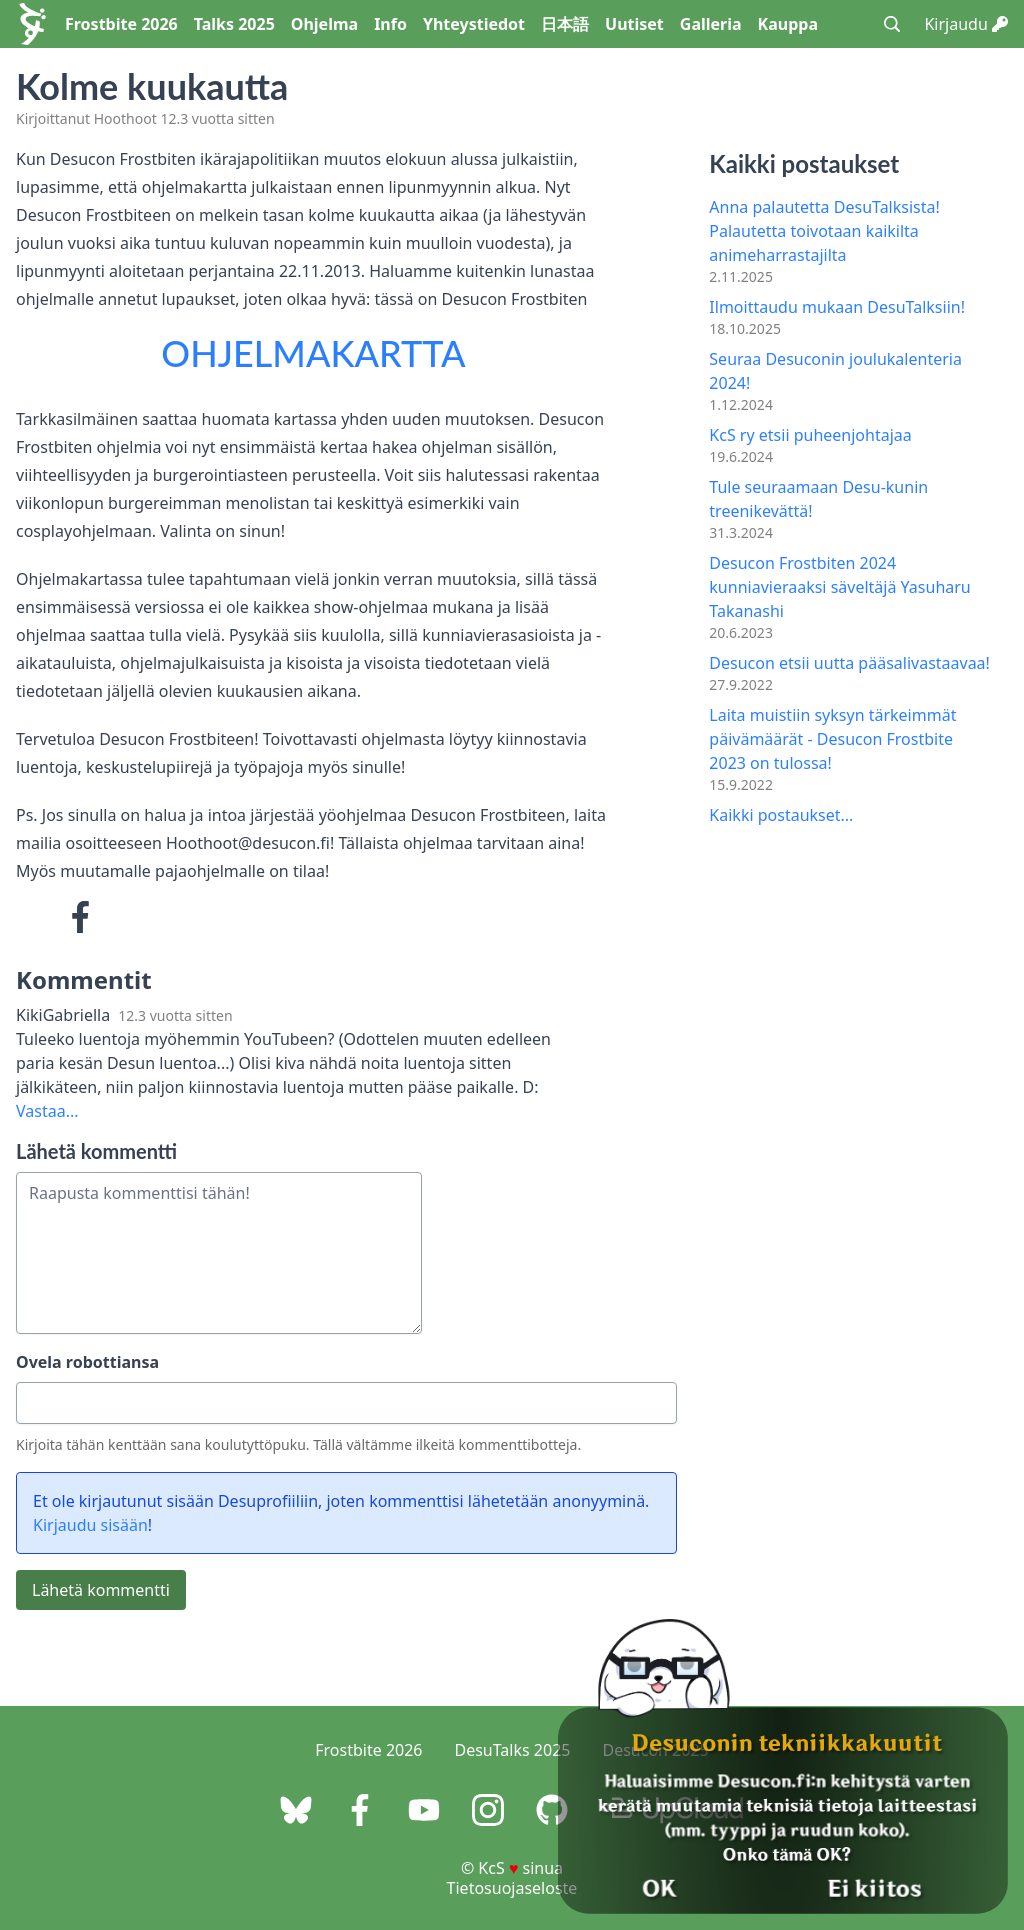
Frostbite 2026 (121, 24)
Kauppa (788, 24)
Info (390, 24)
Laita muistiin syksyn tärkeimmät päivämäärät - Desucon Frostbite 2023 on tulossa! (832, 739)
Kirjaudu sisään (90, 1525)
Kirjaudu (966, 24)
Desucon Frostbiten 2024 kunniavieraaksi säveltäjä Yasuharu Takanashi (839, 587)
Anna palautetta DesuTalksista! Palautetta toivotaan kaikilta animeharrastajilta (824, 231)
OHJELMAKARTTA (313, 353)
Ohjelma (324, 24)
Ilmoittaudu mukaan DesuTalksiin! (837, 307)
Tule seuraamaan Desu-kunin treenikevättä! (818, 499)
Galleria (711, 24)
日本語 (565, 24)
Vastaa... (47, 1111)
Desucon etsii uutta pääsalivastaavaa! (849, 663)
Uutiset (634, 24)
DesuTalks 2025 (513, 1750)
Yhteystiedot (474, 24)
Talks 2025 (234, 24)
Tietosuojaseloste (512, 1888)
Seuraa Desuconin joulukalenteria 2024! (835, 371)
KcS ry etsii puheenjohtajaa (810, 435)
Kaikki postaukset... (781, 815)
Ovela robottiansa (87, 1362)
